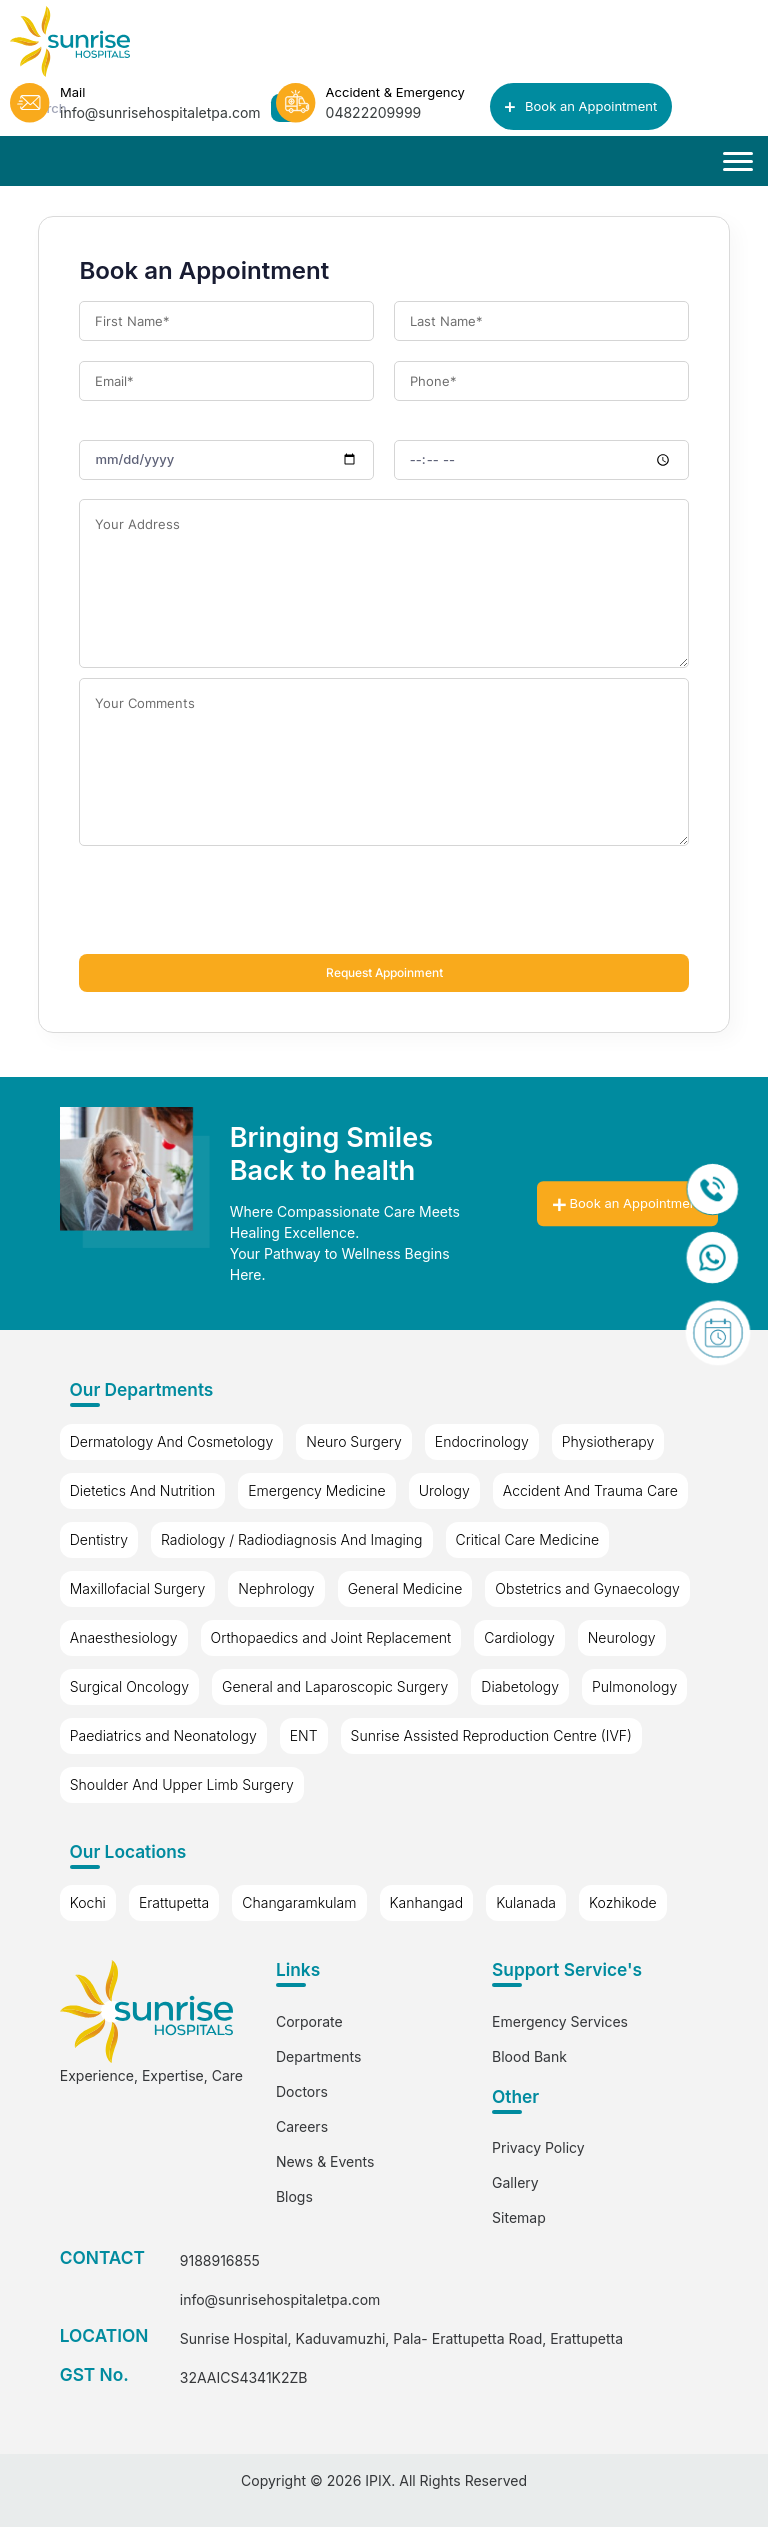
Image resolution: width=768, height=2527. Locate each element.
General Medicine (405, 1588)
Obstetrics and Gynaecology (587, 1588)
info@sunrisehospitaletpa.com (280, 2299)
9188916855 (220, 2260)
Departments (318, 2056)
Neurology (622, 1637)
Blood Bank (529, 2056)
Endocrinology (482, 1441)
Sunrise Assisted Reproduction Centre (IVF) (491, 1735)
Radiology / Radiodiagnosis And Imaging (291, 1539)
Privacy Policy (538, 2147)
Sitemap (519, 2217)
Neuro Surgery (354, 1441)
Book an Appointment (581, 106)
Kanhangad (427, 1902)
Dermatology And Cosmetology (172, 1441)
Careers (302, 2126)
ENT (304, 1735)
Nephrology (276, 1588)
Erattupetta (174, 1902)
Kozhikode (623, 1902)
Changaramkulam (299, 1902)
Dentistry (99, 1539)
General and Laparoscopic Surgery (335, 1686)
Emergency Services (560, 2021)
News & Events (325, 2161)
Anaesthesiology (124, 1637)
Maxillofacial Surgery (138, 1588)
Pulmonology (634, 1686)
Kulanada (526, 1902)
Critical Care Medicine (527, 1539)
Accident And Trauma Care (590, 1490)
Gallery (515, 2182)
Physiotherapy (608, 1441)
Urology (444, 1490)
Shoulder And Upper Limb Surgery (182, 1784)
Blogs (294, 2196)
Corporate (309, 2021)
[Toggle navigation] (739, 162)
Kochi (88, 1902)
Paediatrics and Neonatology (163, 1735)
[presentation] (231, 905)
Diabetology (520, 1686)
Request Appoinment (384, 973)
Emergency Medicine (316, 1490)
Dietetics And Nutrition (143, 1490)
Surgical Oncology (129, 1686)
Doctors (302, 2091)
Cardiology (519, 1637)
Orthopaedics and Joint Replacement (331, 1637)
